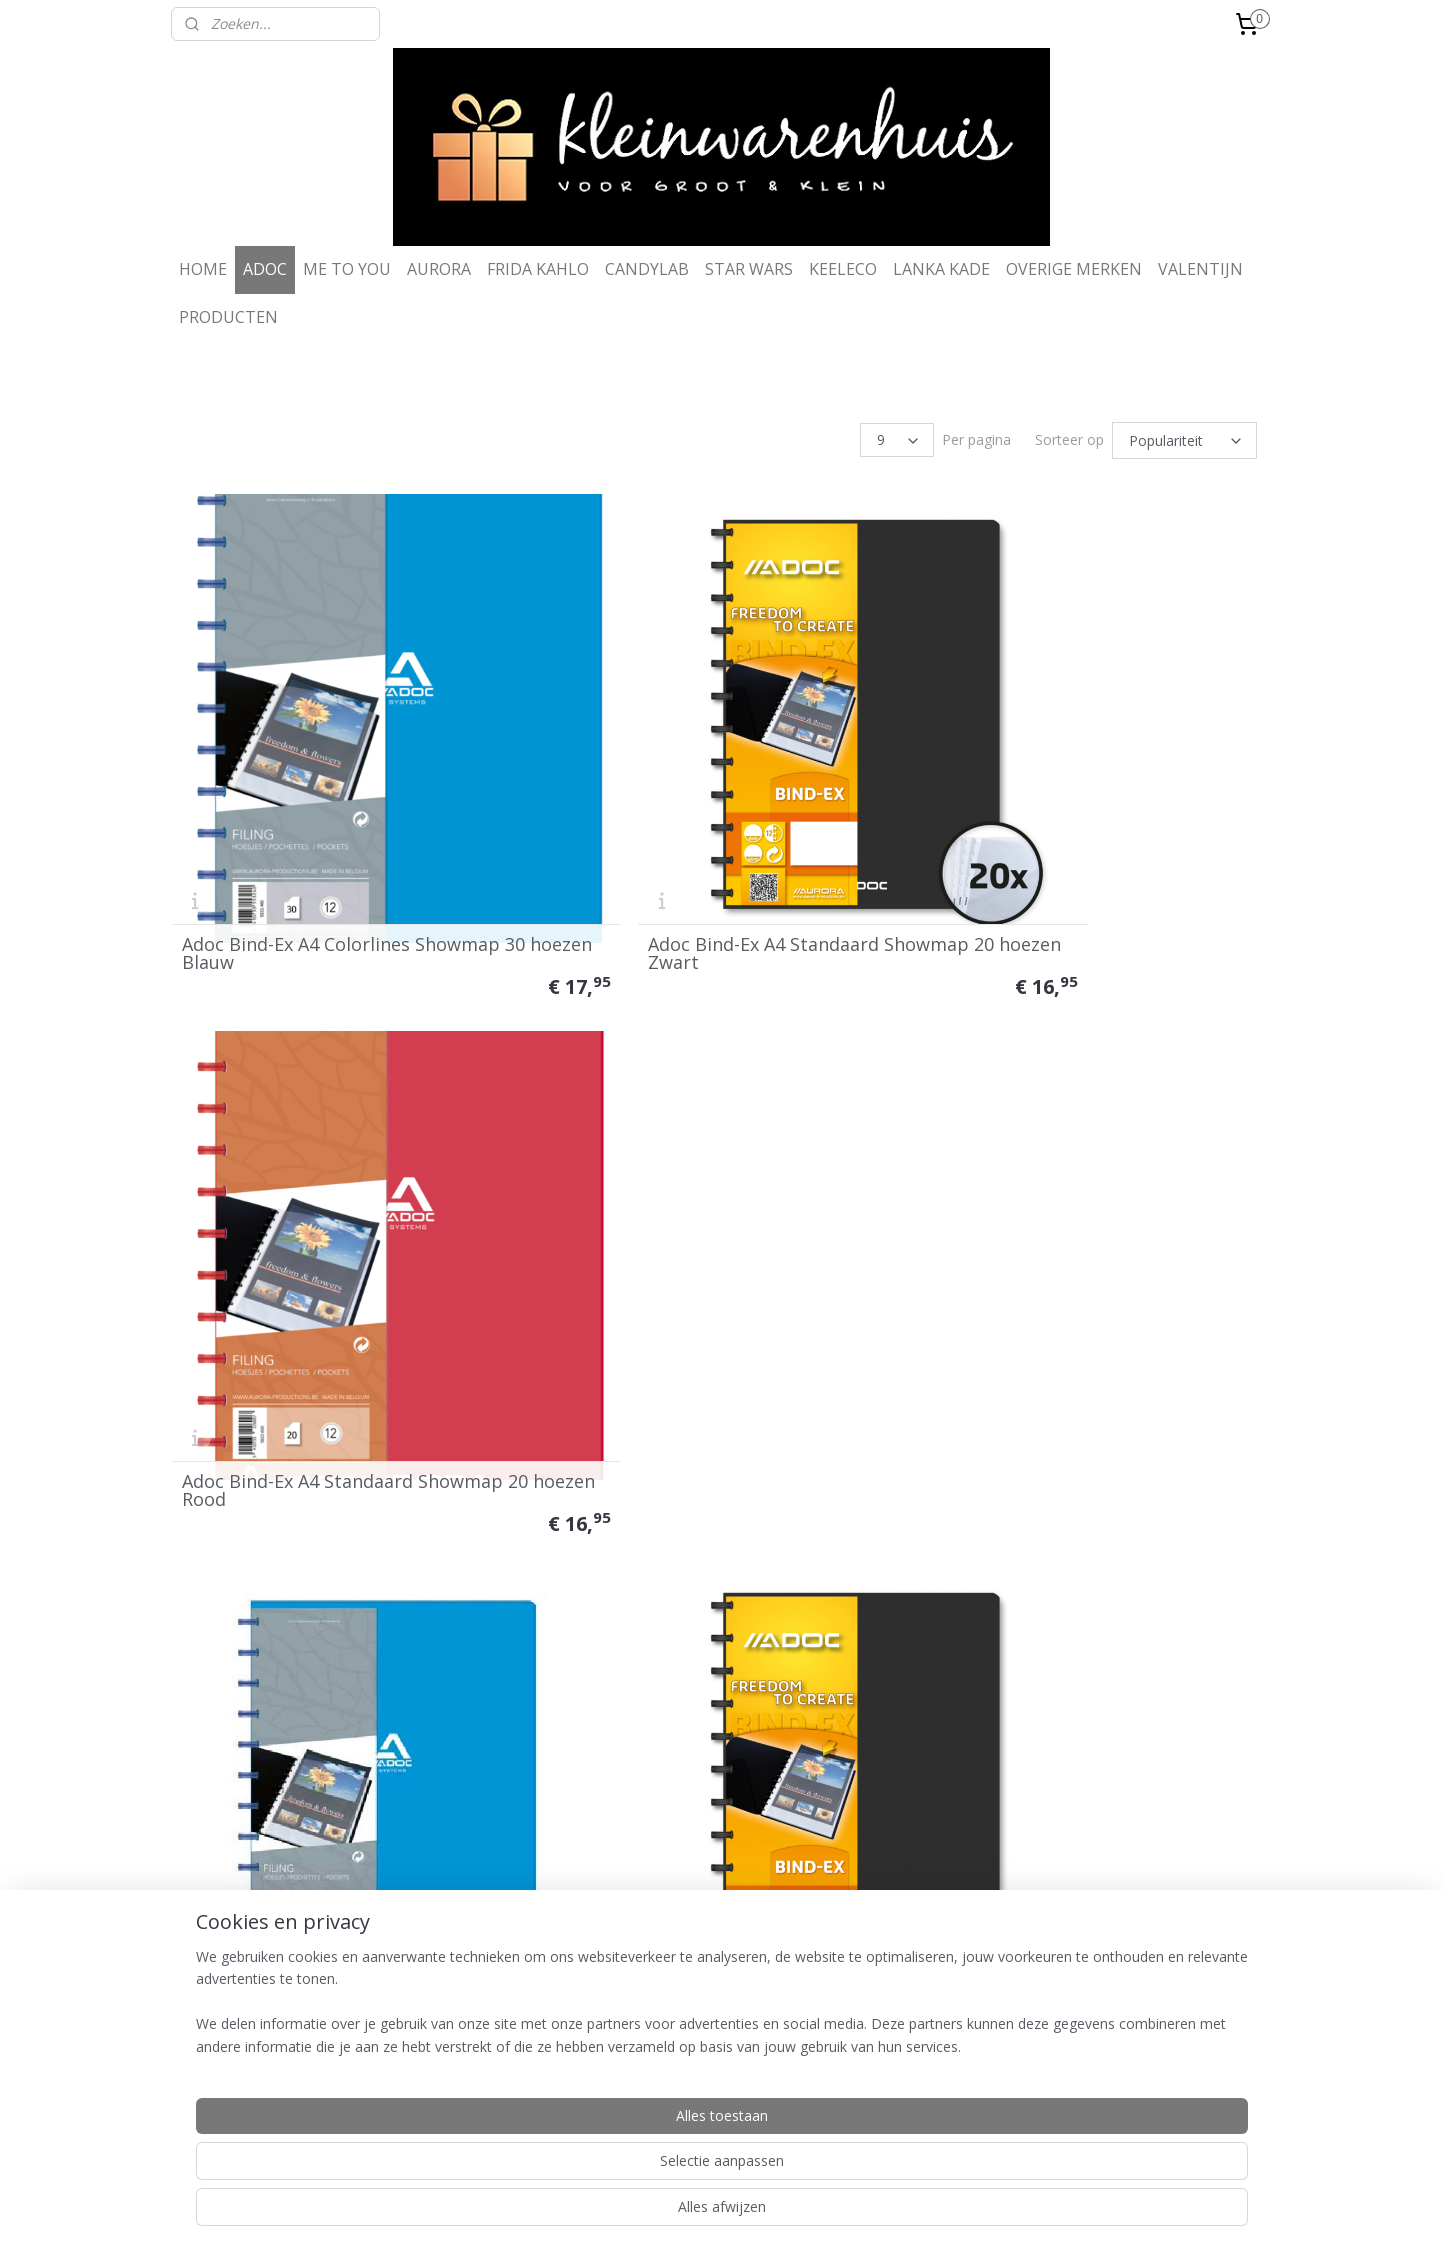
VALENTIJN (1200, 269)
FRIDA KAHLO (538, 269)
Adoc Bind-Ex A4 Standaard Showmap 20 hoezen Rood (1087, 856)
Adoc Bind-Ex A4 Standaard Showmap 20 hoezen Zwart (714, 856)
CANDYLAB (647, 269)
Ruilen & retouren (449, 2038)
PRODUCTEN (228, 317)
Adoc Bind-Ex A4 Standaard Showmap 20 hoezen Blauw (341, 1298)
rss (691, 2213)
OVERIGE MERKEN (1074, 269)
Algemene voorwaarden (469, 2019)
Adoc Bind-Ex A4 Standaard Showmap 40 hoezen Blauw (341, 1741)
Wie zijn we (651, 2019)
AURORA (439, 269)
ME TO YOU (347, 269)
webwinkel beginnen (768, 2213)
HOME (203, 269)
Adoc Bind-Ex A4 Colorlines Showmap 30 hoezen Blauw (340, 856)
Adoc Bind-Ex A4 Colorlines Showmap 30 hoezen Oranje (1086, 1741)
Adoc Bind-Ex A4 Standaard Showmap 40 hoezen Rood (1087, 1298)
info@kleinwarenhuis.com (1161, 2095)
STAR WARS (749, 269)
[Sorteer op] (1184, 439)
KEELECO (843, 269)
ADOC (265, 269)
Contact (642, 2038)
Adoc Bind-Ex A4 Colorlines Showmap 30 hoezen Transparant (713, 1741)
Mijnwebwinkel (942, 2213)
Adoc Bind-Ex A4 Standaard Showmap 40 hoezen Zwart (714, 1298)
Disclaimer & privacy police (477, 2057)
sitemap (649, 2213)
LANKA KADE (941, 269)
